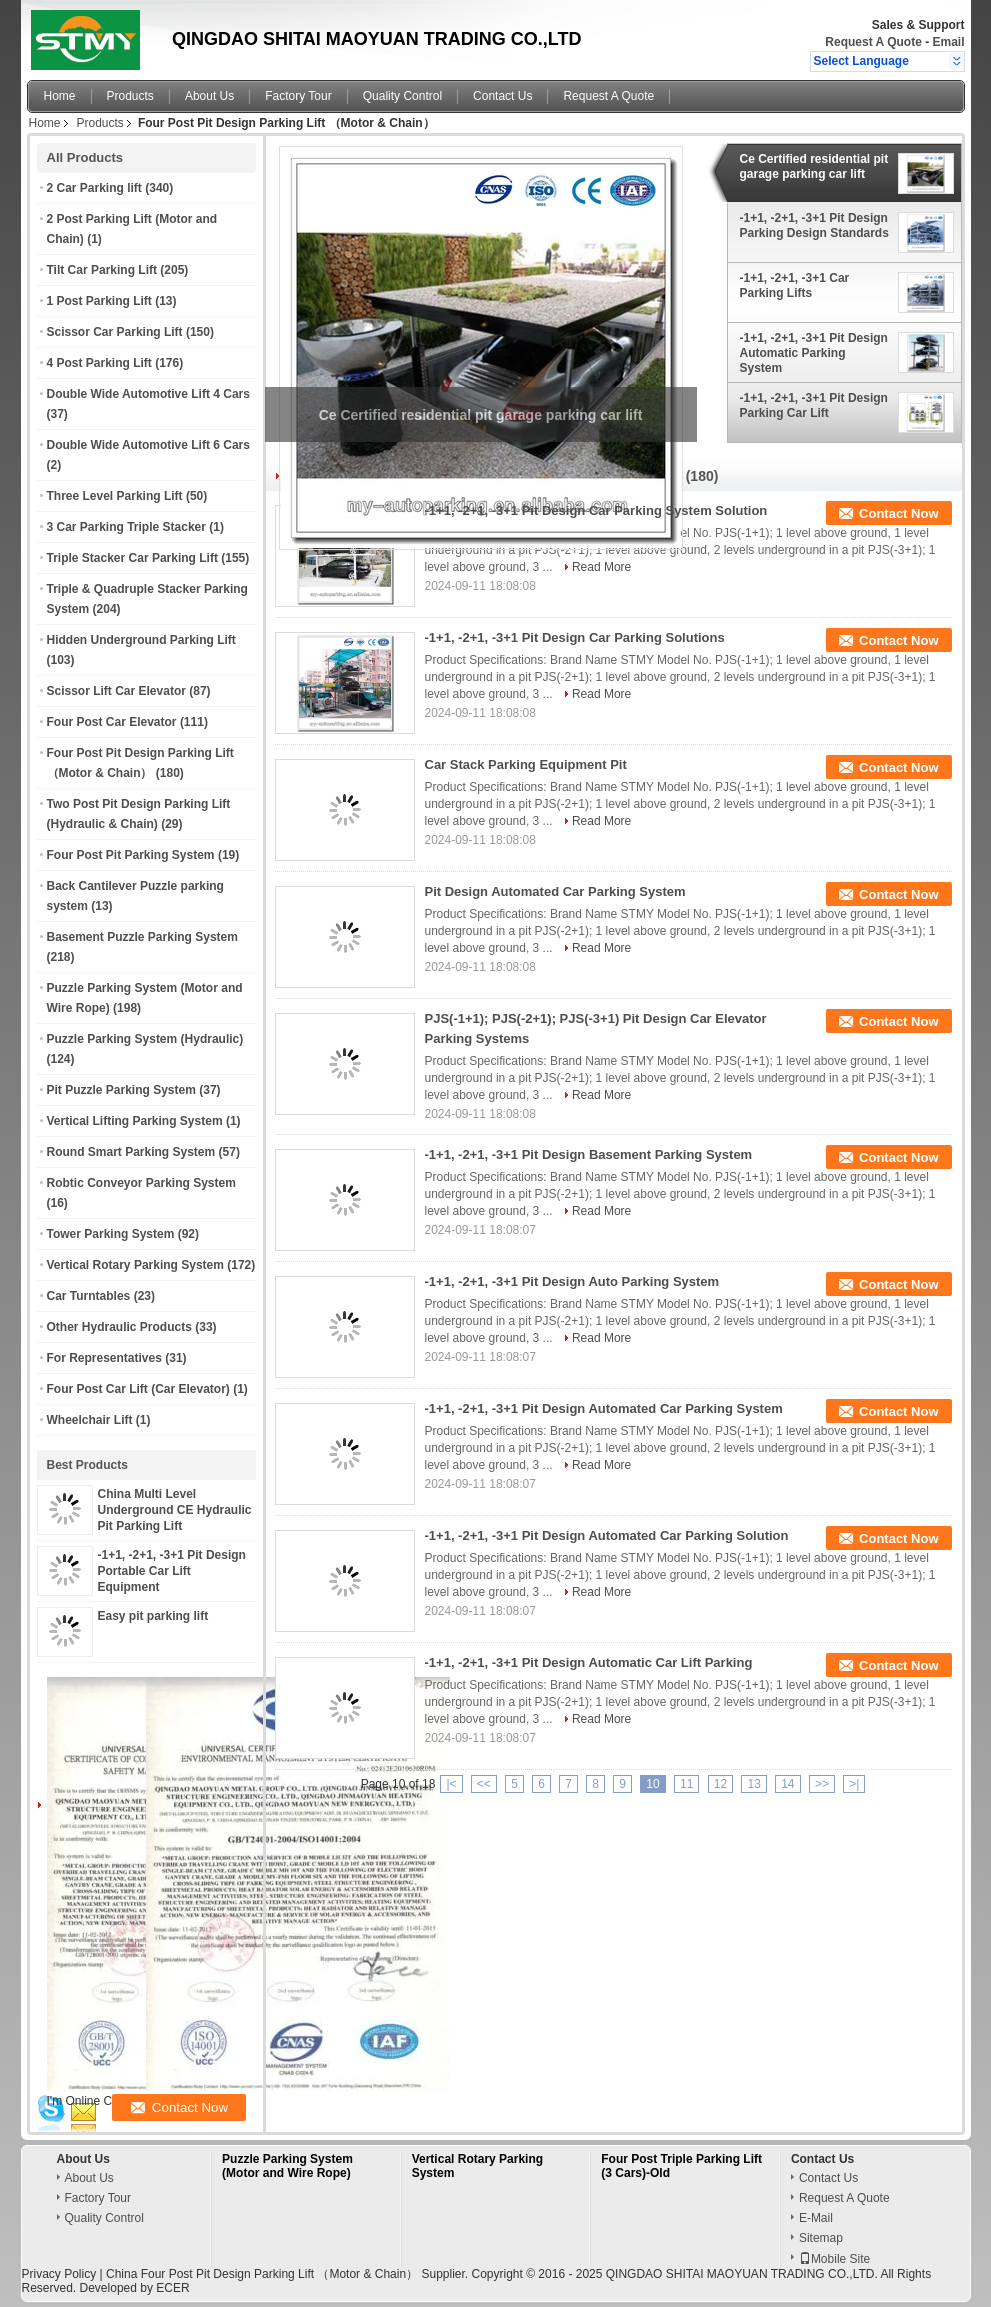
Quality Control (402, 96)
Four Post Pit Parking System (131, 855)
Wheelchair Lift (90, 1420)
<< (484, 1784)
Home (60, 96)
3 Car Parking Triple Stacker (126, 527)
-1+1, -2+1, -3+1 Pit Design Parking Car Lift (814, 405)
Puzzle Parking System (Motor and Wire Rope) (287, 2166)
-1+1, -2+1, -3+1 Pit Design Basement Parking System (589, 1154)
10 (652, 1784)
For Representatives (104, 1358)
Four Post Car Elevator (112, 722)
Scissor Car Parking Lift (115, 332)
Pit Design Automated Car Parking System (555, 891)
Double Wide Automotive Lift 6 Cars (148, 445)
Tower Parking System (111, 1234)
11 (686, 1784)
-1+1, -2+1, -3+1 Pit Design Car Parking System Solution (596, 510)
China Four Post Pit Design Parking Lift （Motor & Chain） (262, 2274)
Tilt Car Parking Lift (102, 270)
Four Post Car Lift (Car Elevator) (138, 1389)
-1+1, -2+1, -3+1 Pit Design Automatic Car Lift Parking (589, 1662)
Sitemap (821, 2238)
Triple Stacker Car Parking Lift (132, 558)
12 (720, 1784)
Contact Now (898, 513)
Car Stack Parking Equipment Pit (526, 764)
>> (822, 1784)
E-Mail (816, 2218)
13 (753, 1784)
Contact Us (502, 96)
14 (787, 1784)
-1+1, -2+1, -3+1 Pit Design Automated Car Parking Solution (607, 1535)
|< (451, 1784)
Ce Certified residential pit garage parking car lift (814, 166)
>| (854, 1784)
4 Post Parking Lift (99, 363)
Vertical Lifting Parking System (135, 1121)
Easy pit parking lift (153, 1616)
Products (130, 96)
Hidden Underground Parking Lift (141, 640)
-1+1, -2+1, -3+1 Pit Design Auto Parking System (572, 1281)
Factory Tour (298, 96)
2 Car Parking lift (94, 188)
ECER (172, 2288)
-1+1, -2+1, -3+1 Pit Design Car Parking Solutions (575, 637)
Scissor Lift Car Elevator (116, 691)
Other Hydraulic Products (119, 1327)
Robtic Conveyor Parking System (141, 1183)
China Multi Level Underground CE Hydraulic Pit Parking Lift (175, 1510)
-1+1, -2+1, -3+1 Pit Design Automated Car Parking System (604, 1408)
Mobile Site (834, 2259)
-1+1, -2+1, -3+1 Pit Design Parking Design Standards (814, 225)
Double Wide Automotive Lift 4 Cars (148, 394)
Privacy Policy (59, 2274)
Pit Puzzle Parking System (121, 1090)
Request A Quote (873, 42)
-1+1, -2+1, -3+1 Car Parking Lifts (795, 285)
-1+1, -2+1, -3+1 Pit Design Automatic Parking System (814, 353)
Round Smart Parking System (131, 1152)
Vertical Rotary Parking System (135, 1265)
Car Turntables (89, 1296)
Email (948, 42)
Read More (601, 567)
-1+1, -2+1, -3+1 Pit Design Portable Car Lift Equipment (172, 1571)
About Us (209, 96)
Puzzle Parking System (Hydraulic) (145, 1039)
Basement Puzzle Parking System (142, 937)
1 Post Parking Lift (99, 301)
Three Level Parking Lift (115, 496)
